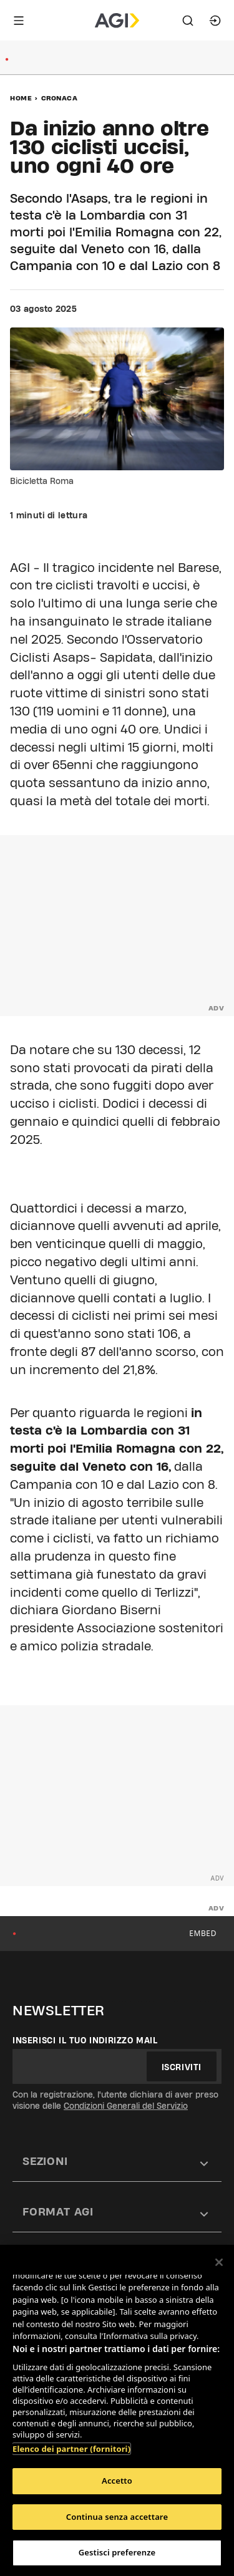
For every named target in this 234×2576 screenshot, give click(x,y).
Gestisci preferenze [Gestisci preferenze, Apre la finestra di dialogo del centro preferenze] (117, 2552)
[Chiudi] (219, 2262)
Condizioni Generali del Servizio (126, 2106)
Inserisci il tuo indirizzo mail (85, 2040)
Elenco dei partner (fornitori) (71, 2448)
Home (21, 98)
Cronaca (59, 98)
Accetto (117, 2480)
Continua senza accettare (117, 2516)
